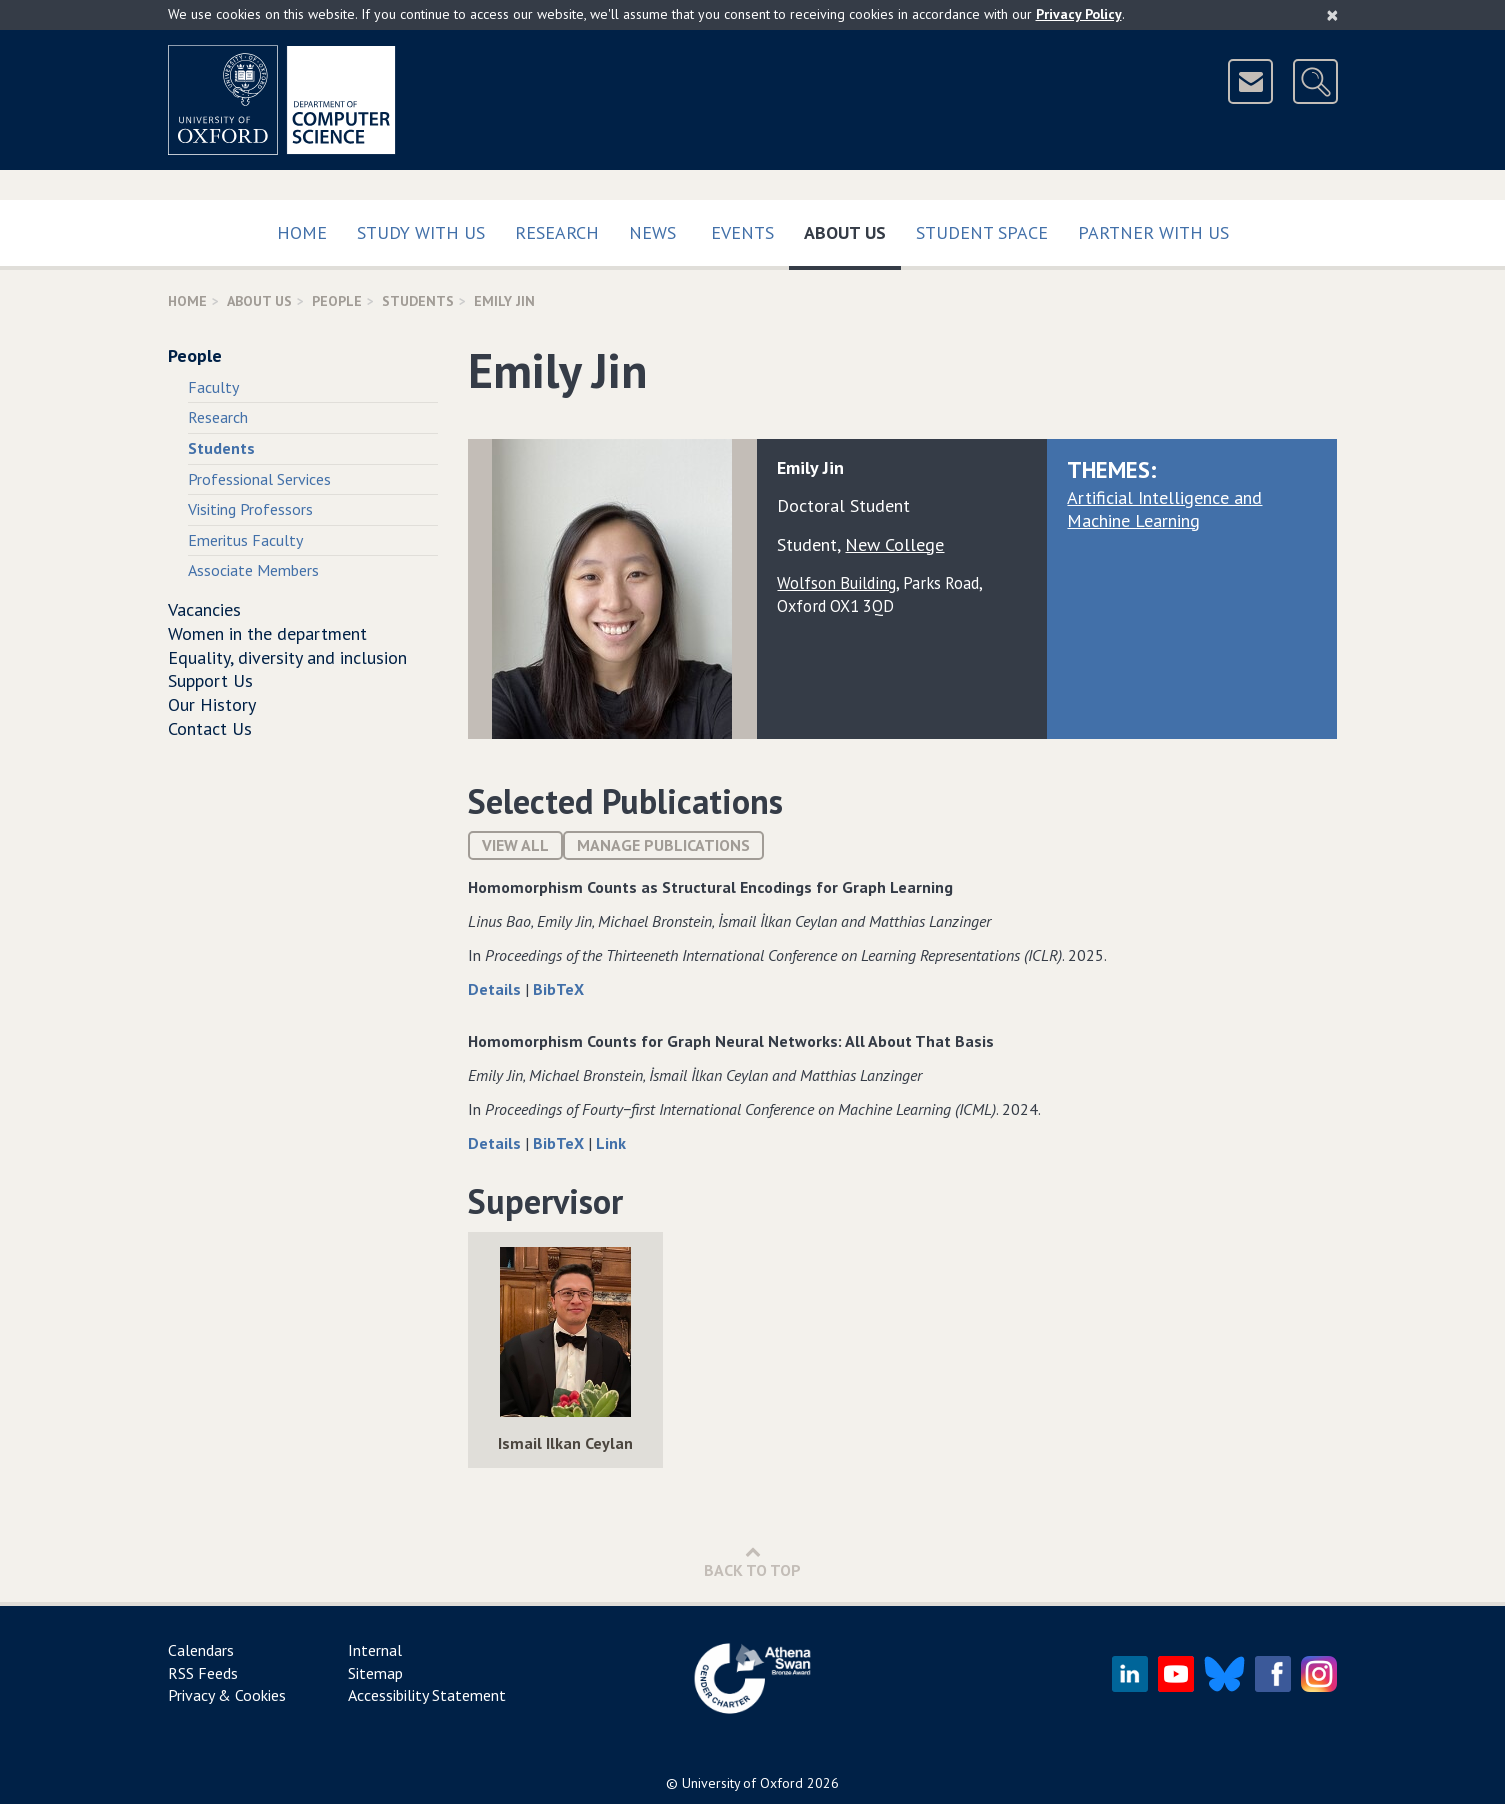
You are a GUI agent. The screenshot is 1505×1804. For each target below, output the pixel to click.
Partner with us (1153, 232)
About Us (852, 228)
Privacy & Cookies (227, 1695)
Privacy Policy (1079, 14)
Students (418, 301)
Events (742, 232)
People (337, 301)
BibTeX (558, 989)
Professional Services (259, 479)
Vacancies (204, 609)
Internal (375, 1650)
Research (557, 232)
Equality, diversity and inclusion (287, 657)
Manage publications (663, 845)
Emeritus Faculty (245, 540)
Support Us (210, 680)
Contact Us (210, 728)
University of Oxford (742, 1783)
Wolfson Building (836, 583)
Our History (212, 704)
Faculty (213, 387)
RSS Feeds (203, 1673)
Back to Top (752, 1561)
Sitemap (375, 1673)
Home (302, 232)
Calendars (201, 1650)
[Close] (1332, 15)
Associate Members (253, 570)
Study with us (421, 232)
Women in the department (267, 633)
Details (496, 989)
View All (515, 845)
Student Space (982, 232)
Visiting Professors (250, 509)
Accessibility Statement (427, 1695)
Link (611, 1143)
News (652, 232)
